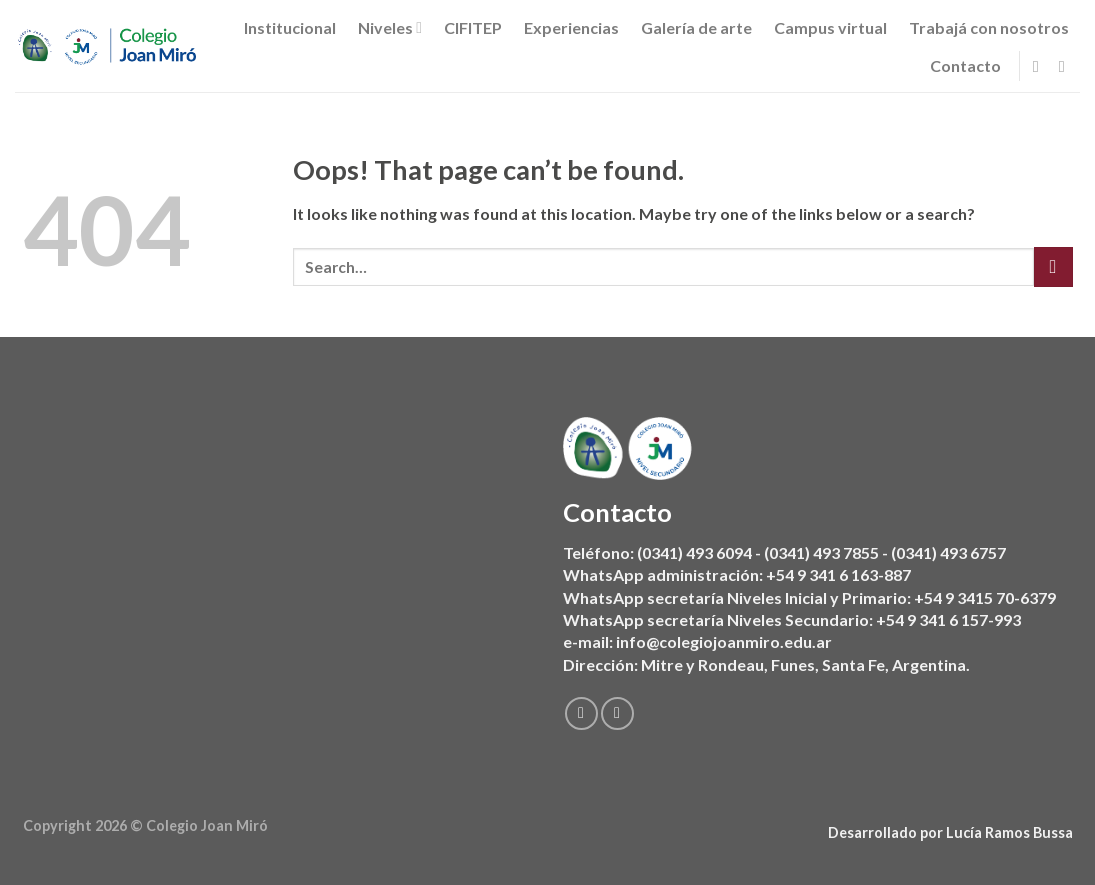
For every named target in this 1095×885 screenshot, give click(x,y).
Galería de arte (696, 27)
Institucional (290, 27)
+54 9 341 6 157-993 (948, 619)
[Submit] (1053, 266)
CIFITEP (473, 27)
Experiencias (571, 27)
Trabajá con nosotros (989, 27)
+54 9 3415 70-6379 (985, 597)
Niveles (390, 28)
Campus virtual (830, 27)
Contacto (965, 65)
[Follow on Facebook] (1041, 66)
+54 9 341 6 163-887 (838, 575)
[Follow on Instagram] (1067, 66)
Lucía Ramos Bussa (1009, 832)
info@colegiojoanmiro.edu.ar (724, 642)
